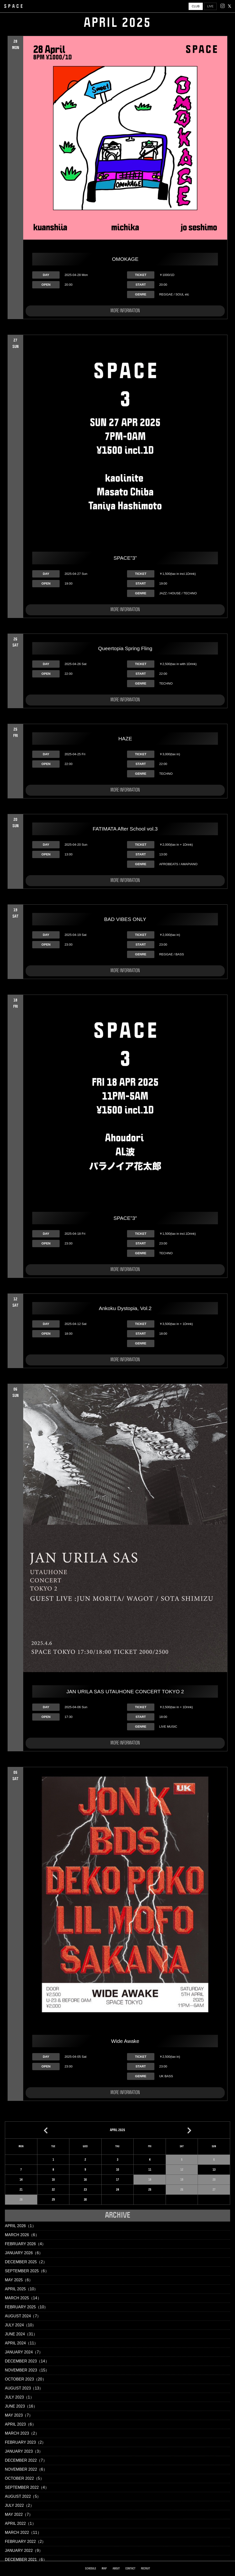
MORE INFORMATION (125, 311)
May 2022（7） (19, 2514)
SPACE (14, 6)
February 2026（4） (25, 2244)
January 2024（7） (24, 2352)
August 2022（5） (23, 2496)
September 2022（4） (27, 2487)
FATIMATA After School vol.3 (125, 829)
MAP (104, 2568)
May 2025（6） (19, 2280)
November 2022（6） (26, 2469)
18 (149, 2179)
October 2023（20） (25, 2379)
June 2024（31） (21, 2334)
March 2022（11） (23, 2532)
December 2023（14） (27, 2361)
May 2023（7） (19, 2415)
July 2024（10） (20, 2325)
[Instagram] (222, 6)
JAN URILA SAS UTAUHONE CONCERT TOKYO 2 (125, 1691)
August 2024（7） (23, 2316)
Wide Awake (125, 2041)
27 (214, 2189)
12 (181, 2169)
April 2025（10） (21, 2289)
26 (181, 2189)
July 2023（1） (19, 2397)
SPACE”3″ (125, 1218)
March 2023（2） (22, 2433)
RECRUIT (145, 2568)
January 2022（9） (24, 2550)
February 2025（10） (26, 2307)
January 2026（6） (24, 2253)
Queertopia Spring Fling (125, 648)
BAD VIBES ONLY (125, 919)
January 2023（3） (24, 2451)
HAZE (125, 738)
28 (21, 2199)
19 (181, 2179)
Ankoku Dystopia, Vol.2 (125, 1308)
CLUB (196, 6)
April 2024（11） (21, 2343)
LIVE (210, 6)
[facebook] (229, 6)
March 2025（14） (23, 2298)
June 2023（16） (21, 2406)
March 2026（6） (22, 2235)
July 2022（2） (19, 2505)
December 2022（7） (26, 2460)
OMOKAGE (125, 259)
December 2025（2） (26, 2262)
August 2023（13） (24, 2388)
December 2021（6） (26, 2559)
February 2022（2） (25, 2541)
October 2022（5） (24, 2478)
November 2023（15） (27, 2370)
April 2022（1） (20, 2523)
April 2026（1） (20, 2226)
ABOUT (116, 2568)
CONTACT (130, 2568)
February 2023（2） (25, 2442)
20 (214, 2179)
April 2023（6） (20, 2424)
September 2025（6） (27, 2271)
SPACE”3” (125, 558)
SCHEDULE (90, 2568)
